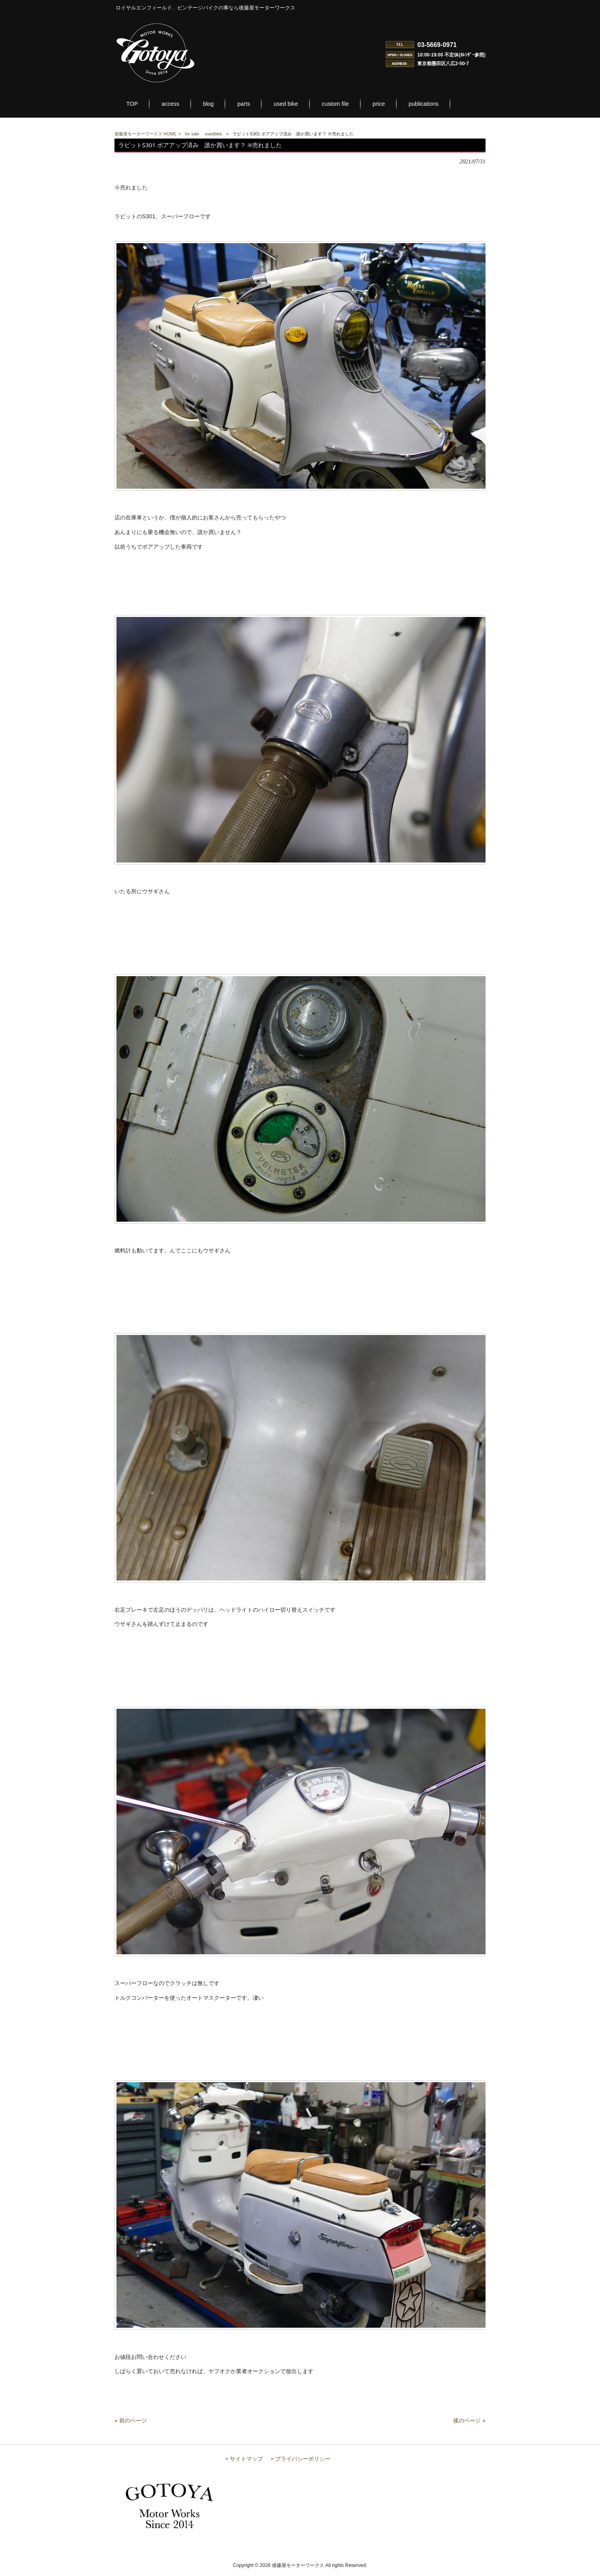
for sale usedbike (203, 133)
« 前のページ (130, 2425)
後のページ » (469, 2425)
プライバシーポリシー (302, 2464)
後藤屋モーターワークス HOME (145, 133)
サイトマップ (246, 2464)
